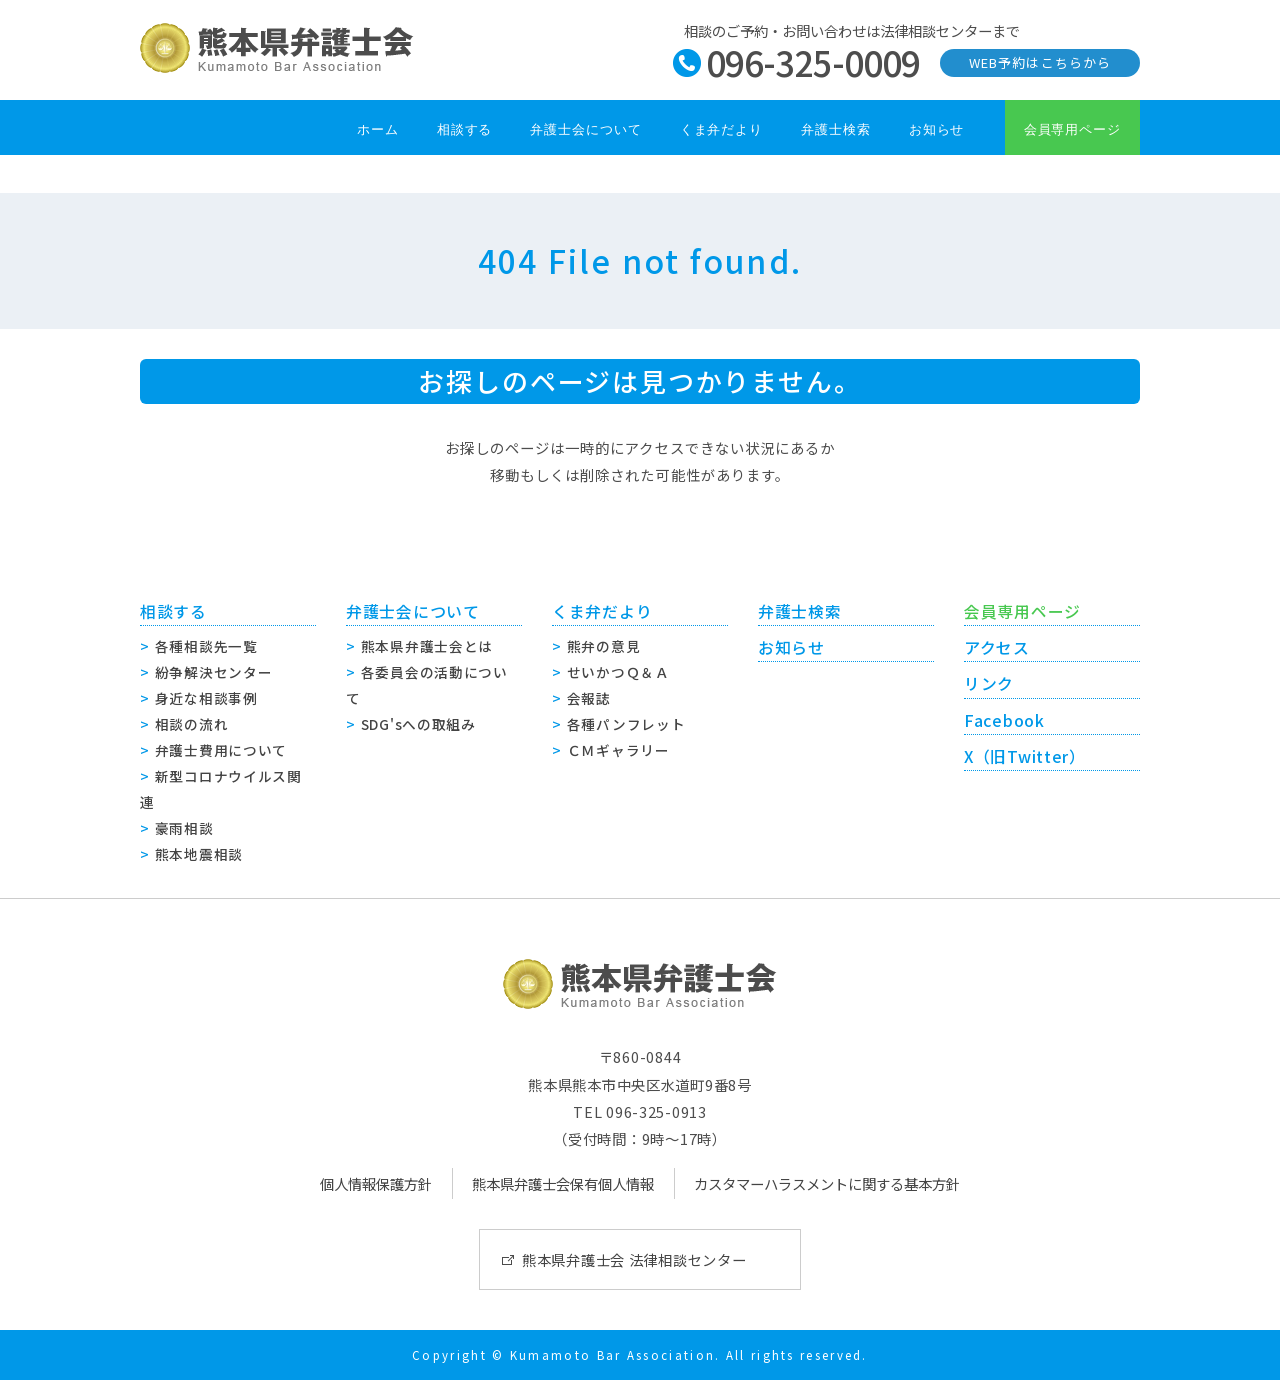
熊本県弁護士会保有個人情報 (563, 1183)
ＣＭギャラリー (618, 750)
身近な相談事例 (206, 698)
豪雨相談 (184, 828)
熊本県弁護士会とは (427, 646)
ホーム (378, 129)
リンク (989, 683)
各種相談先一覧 (206, 646)
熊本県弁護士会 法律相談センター (634, 1259)
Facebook (1004, 720)
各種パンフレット (626, 724)
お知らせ (937, 129)
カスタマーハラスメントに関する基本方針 (827, 1183)
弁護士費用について (221, 750)
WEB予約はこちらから (1039, 62)
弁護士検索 (836, 129)
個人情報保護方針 (376, 1183)
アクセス (997, 647)
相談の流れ (192, 724)
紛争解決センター (214, 672)
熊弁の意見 (604, 646)
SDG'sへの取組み (418, 724)
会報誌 (589, 698)
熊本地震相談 (199, 854)
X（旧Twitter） (1025, 756)
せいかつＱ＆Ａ (618, 672)
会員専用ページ (1072, 129)
